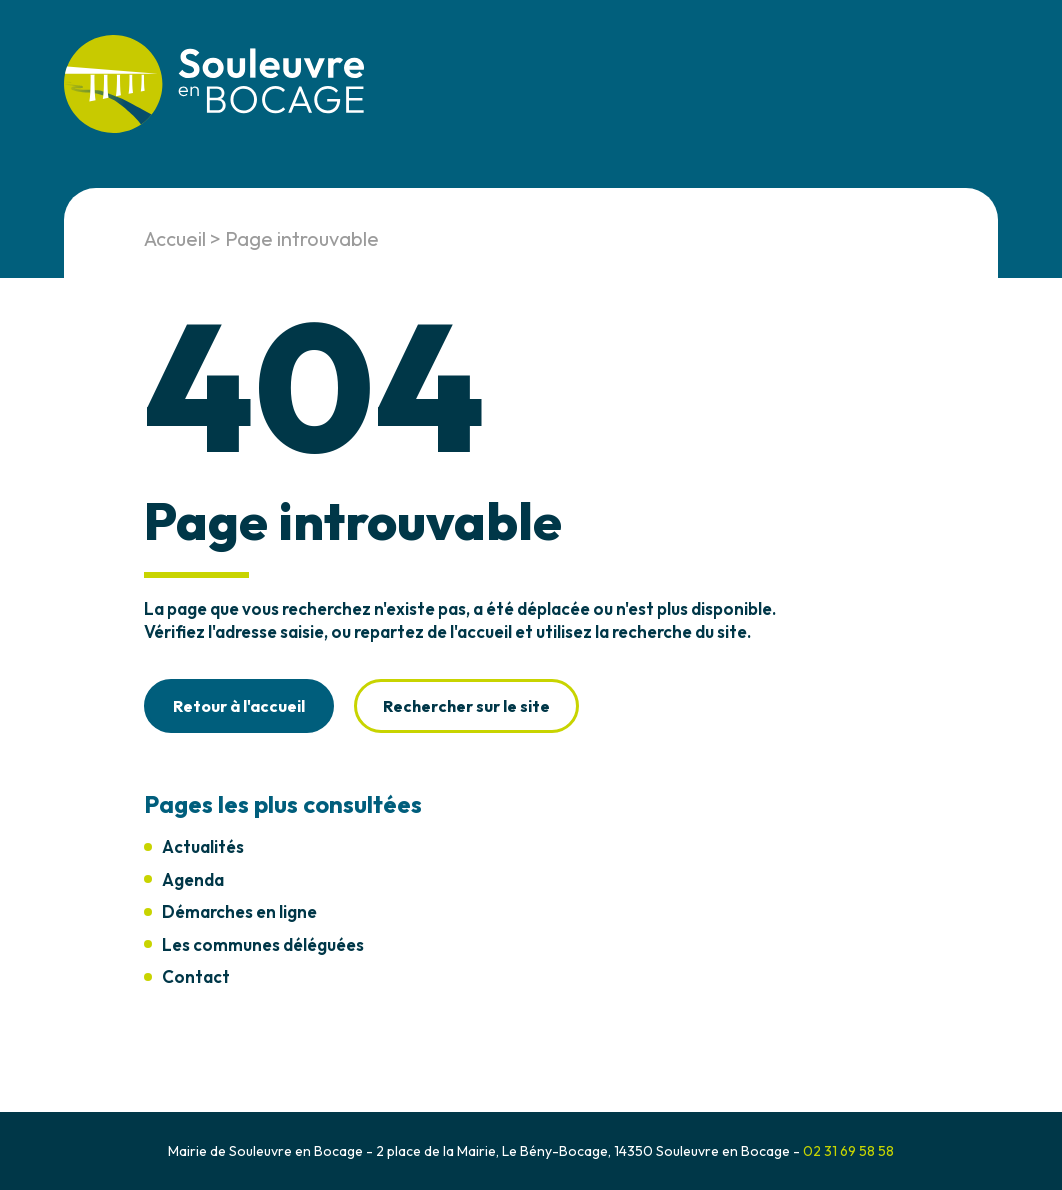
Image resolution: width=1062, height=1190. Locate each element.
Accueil (175, 238)
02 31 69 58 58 (848, 1151)
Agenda (193, 879)
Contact (196, 976)
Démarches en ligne (239, 911)
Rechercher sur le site (466, 706)
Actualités (203, 846)
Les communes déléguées (263, 944)
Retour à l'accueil (239, 706)
